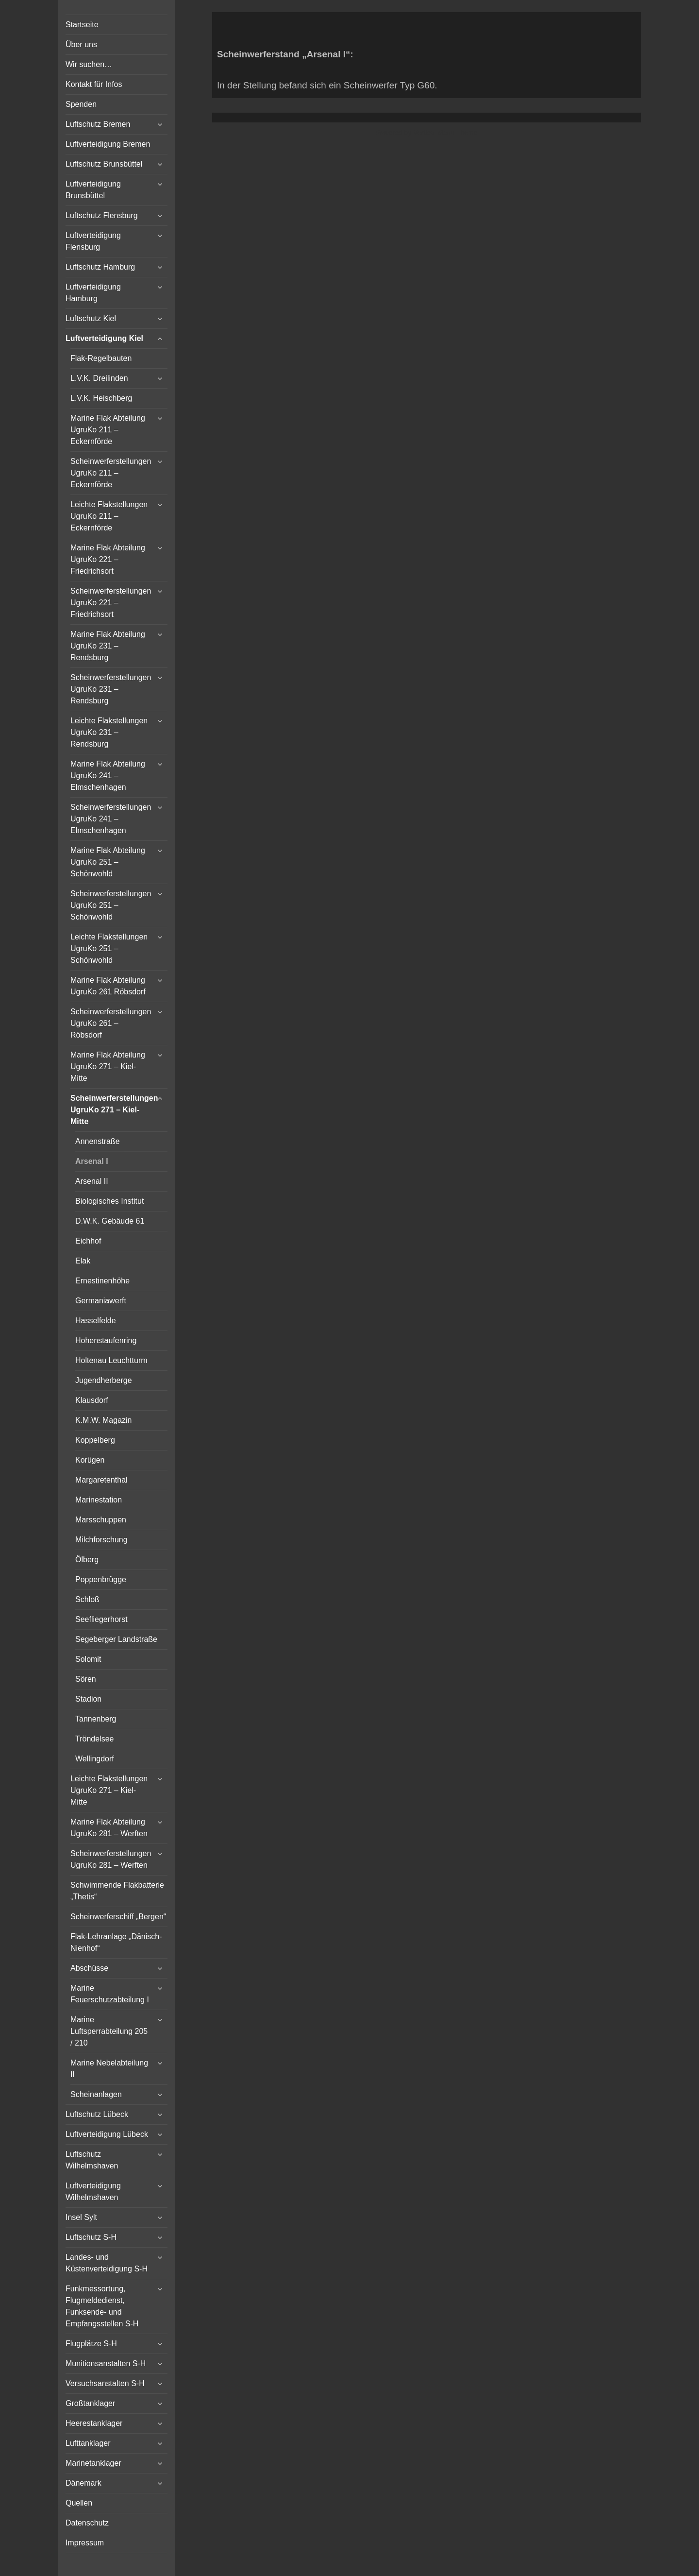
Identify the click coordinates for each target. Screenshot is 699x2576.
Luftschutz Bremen (98, 124)
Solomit (88, 1659)
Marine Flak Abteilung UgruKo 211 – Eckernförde (107, 429)
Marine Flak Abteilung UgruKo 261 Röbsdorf (108, 986)
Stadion (88, 1699)
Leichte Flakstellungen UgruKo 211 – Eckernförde (109, 516)
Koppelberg (95, 1440)
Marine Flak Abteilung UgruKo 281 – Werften (109, 1828)
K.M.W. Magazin (103, 1420)
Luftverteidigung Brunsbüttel (93, 190)
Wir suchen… (89, 64)
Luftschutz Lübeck (97, 2114)
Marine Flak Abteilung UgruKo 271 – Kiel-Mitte (107, 1066)
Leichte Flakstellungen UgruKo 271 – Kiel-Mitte (109, 1790)
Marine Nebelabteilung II (109, 2069)
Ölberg (87, 1559)
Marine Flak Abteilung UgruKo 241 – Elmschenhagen (107, 775)
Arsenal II (91, 1181)
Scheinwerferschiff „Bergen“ (118, 1916)
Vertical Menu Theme (445, 132)
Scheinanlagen (96, 2094)
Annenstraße (97, 1141)
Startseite (82, 24)
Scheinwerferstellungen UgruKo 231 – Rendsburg (110, 689)
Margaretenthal (101, 1480)
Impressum (85, 2543)
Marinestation (98, 1500)
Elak (82, 1261)
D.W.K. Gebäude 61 (109, 1221)
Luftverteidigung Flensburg (93, 241)
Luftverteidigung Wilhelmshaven (93, 2191)
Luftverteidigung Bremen (108, 144)
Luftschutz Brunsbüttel (104, 164)
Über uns (81, 44)
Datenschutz (87, 2523)
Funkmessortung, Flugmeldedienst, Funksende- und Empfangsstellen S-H (102, 2306)
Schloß (87, 1599)
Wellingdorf (94, 1759)
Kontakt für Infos (94, 84)
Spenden (81, 104)
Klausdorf (91, 1400)
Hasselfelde (95, 1320)
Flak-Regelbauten (101, 358)
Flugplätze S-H (91, 2343)
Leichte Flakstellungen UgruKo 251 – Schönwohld (109, 948)
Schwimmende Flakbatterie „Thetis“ (117, 1891)
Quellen (79, 2503)
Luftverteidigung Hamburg (93, 293)
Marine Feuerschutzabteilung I (109, 1994)
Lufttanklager (88, 2443)
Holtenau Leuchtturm (111, 1360)
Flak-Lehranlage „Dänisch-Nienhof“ (116, 1942)
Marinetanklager (93, 2463)
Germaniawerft (100, 1301)
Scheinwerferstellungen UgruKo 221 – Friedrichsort (110, 602)
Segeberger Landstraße (116, 1639)
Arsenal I (91, 1161)
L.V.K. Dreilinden (99, 378)
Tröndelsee (94, 1739)
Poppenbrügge (100, 1579)
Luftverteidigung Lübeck (107, 2134)
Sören (85, 1679)
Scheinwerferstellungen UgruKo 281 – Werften (110, 1859)
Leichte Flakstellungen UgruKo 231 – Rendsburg (109, 732)
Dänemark (83, 2483)
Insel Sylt (81, 2217)
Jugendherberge (103, 1380)
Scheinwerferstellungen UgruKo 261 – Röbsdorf (110, 1023)
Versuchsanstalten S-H (105, 2383)
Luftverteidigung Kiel (104, 338)
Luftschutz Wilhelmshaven (92, 2160)
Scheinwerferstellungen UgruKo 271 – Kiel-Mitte (114, 1110)
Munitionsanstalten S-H (106, 2363)
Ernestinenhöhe (102, 1281)
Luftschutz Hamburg (100, 267)
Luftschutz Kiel (91, 318)
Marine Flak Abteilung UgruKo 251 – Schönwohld (107, 862)
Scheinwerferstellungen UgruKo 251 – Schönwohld (110, 905)
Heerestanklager (94, 2423)
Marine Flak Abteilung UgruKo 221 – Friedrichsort (107, 559)
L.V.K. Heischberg (101, 398)
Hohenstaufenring (105, 1340)
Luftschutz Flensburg (102, 215)
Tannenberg (95, 1719)
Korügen (90, 1460)
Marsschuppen (100, 1520)
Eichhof (88, 1241)
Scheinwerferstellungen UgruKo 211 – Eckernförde (110, 473)
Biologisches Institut (109, 1201)
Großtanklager (90, 2403)
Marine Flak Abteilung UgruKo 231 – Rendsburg (107, 646)
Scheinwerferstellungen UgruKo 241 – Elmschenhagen (110, 819)
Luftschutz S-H (91, 2237)
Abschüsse (89, 1968)
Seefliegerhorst (101, 1619)
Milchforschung (101, 1539)
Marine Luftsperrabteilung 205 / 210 (109, 2031)
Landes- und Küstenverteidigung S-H (107, 2263)
